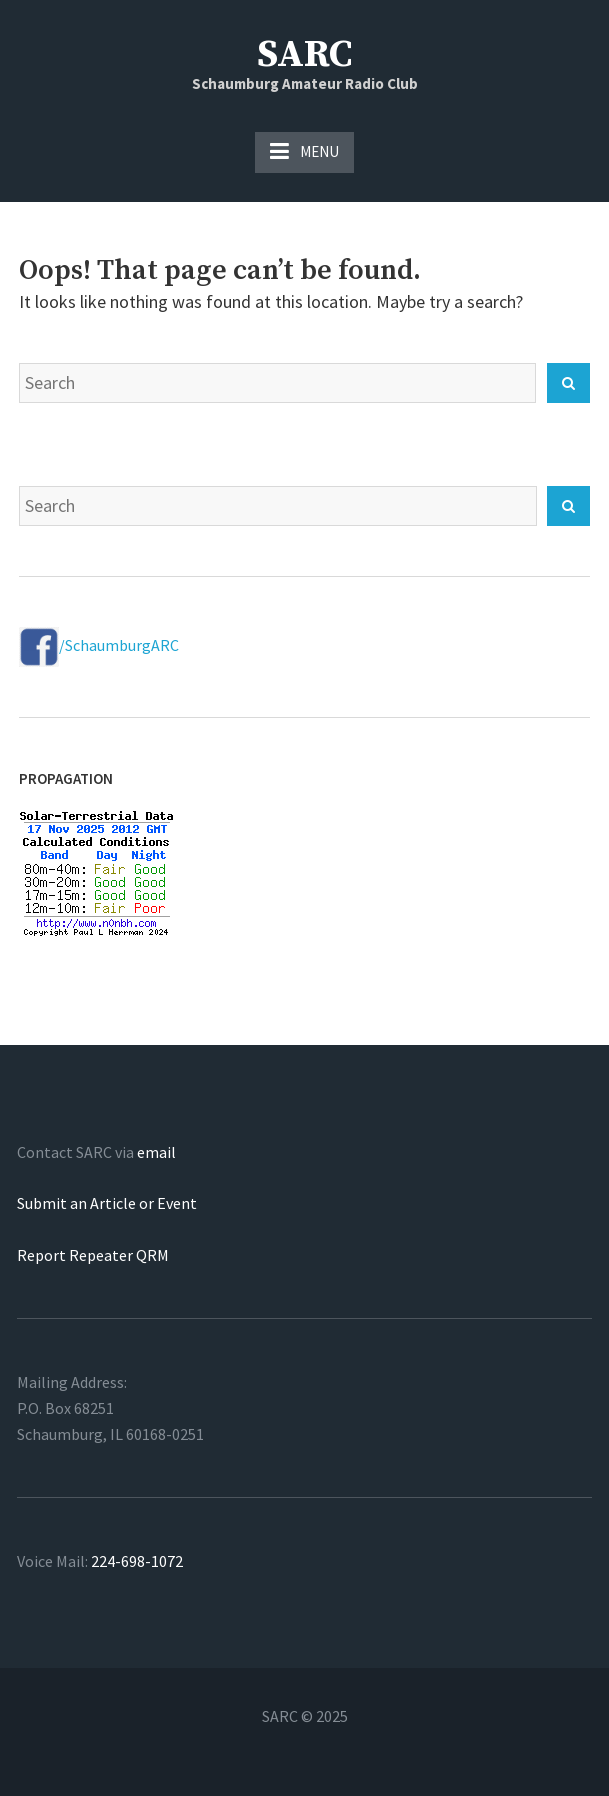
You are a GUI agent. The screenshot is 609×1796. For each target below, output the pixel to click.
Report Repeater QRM (93, 1255)
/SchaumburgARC (99, 645)
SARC (304, 55)
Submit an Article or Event (107, 1203)
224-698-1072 (137, 1561)
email (156, 1152)
